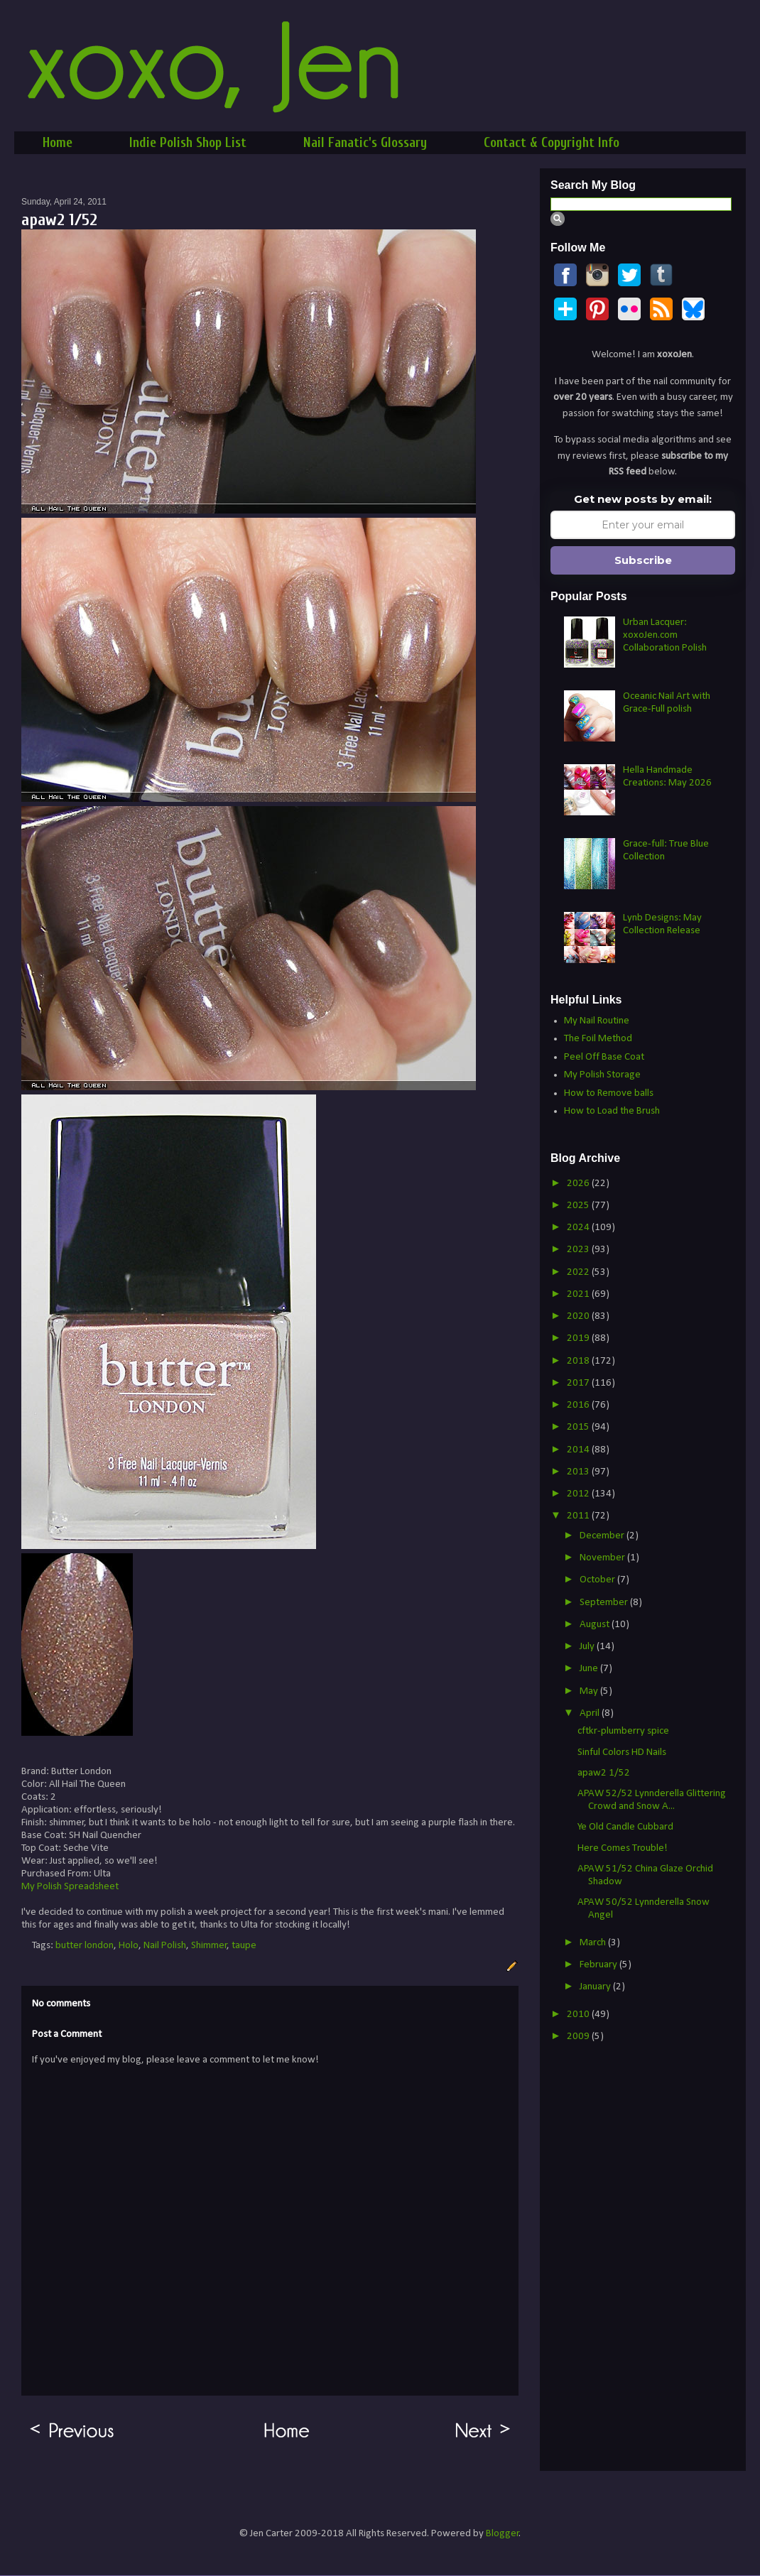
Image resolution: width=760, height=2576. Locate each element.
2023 (579, 1249)
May (590, 1691)
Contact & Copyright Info (551, 143)
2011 (579, 1516)
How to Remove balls (608, 1093)
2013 (579, 1472)
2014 (579, 1450)
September (605, 1602)
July (588, 1646)
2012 (579, 1494)
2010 (579, 2014)
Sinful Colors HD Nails (621, 1752)
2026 (579, 1183)
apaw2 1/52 (603, 1773)
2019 (579, 1338)
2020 (579, 1316)
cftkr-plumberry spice (623, 1731)
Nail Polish (164, 1945)
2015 (579, 1427)
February (599, 1965)
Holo (129, 1945)
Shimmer (209, 1945)
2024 (579, 1227)
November (603, 1558)
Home (57, 143)
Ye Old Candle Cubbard (625, 1827)
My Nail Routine (596, 1021)
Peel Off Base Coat (604, 1057)
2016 (579, 1405)
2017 (579, 1383)
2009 (579, 2036)
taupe (244, 1945)
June (590, 1668)
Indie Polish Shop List (187, 143)
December (603, 1536)
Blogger (502, 2533)
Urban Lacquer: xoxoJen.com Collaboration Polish (665, 635)
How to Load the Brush (612, 1111)
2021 (579, 1294)
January (596, 1987)
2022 (579, 1272)
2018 (579, 1361)
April (591, 1713)
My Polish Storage (602, 1075)
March (594, 1943)
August (596, 1624)
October (598, 1580)
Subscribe (643, 560)
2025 (579, 1205)
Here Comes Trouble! (622, 1848)
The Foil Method (598, 1038)
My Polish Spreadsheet (70, 1886)
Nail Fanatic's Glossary (365, 143)
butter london (84, 1945)
